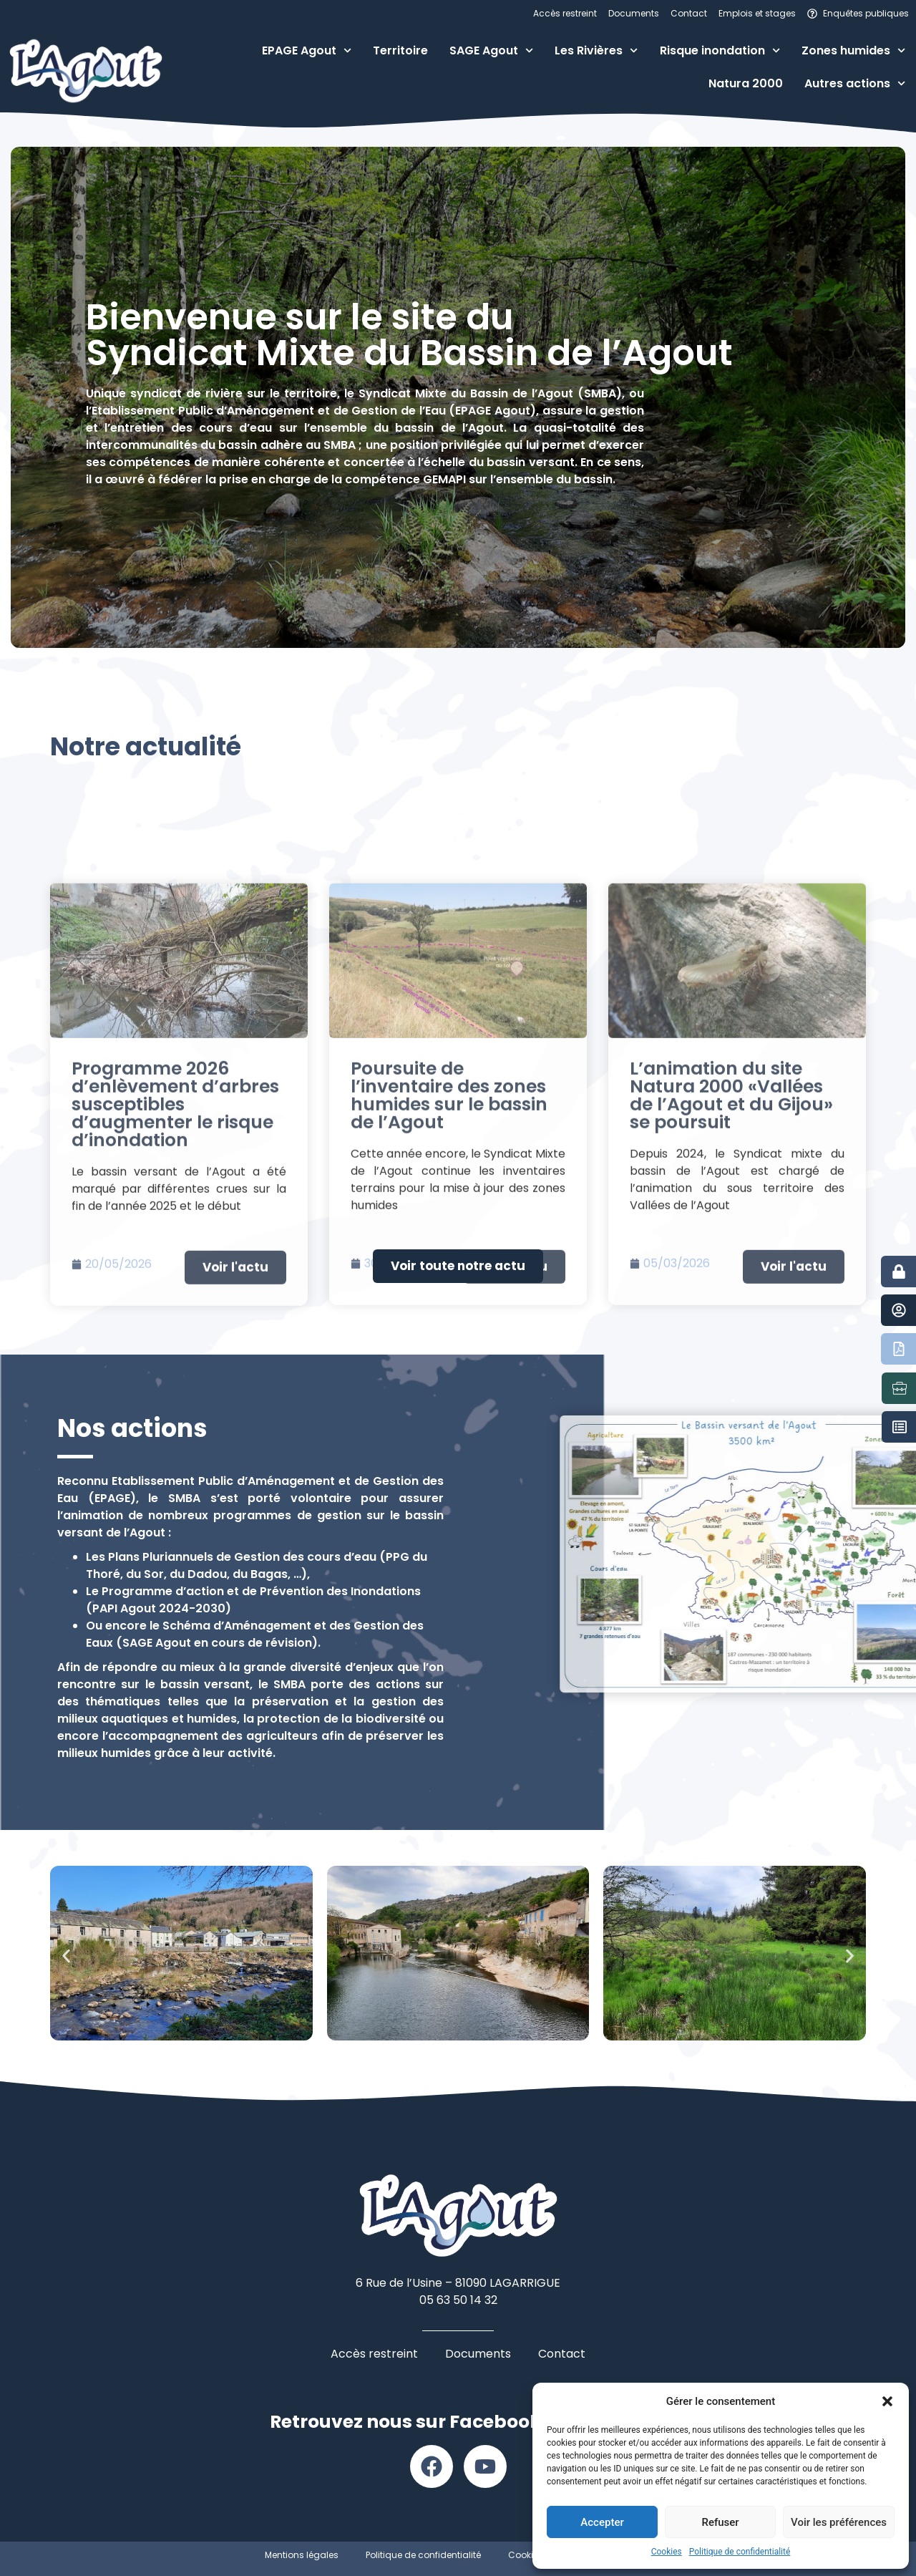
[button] (887, 2401)
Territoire (400, 50)
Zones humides (853, 50)
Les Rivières (596, 50)
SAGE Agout (491, 50)
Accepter (601, 2522)
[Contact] (899, 1310)
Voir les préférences (839, 2522)
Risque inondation (720, 50)
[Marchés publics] (899, 1427)
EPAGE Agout (306, 50)
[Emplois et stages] (899, 1388)
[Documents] (899, 1349)
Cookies (666, 2552)
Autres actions (854, 83)
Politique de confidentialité (740, 2552)
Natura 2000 (745, 83)
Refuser (720, 2522)
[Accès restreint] (899, 1271)
